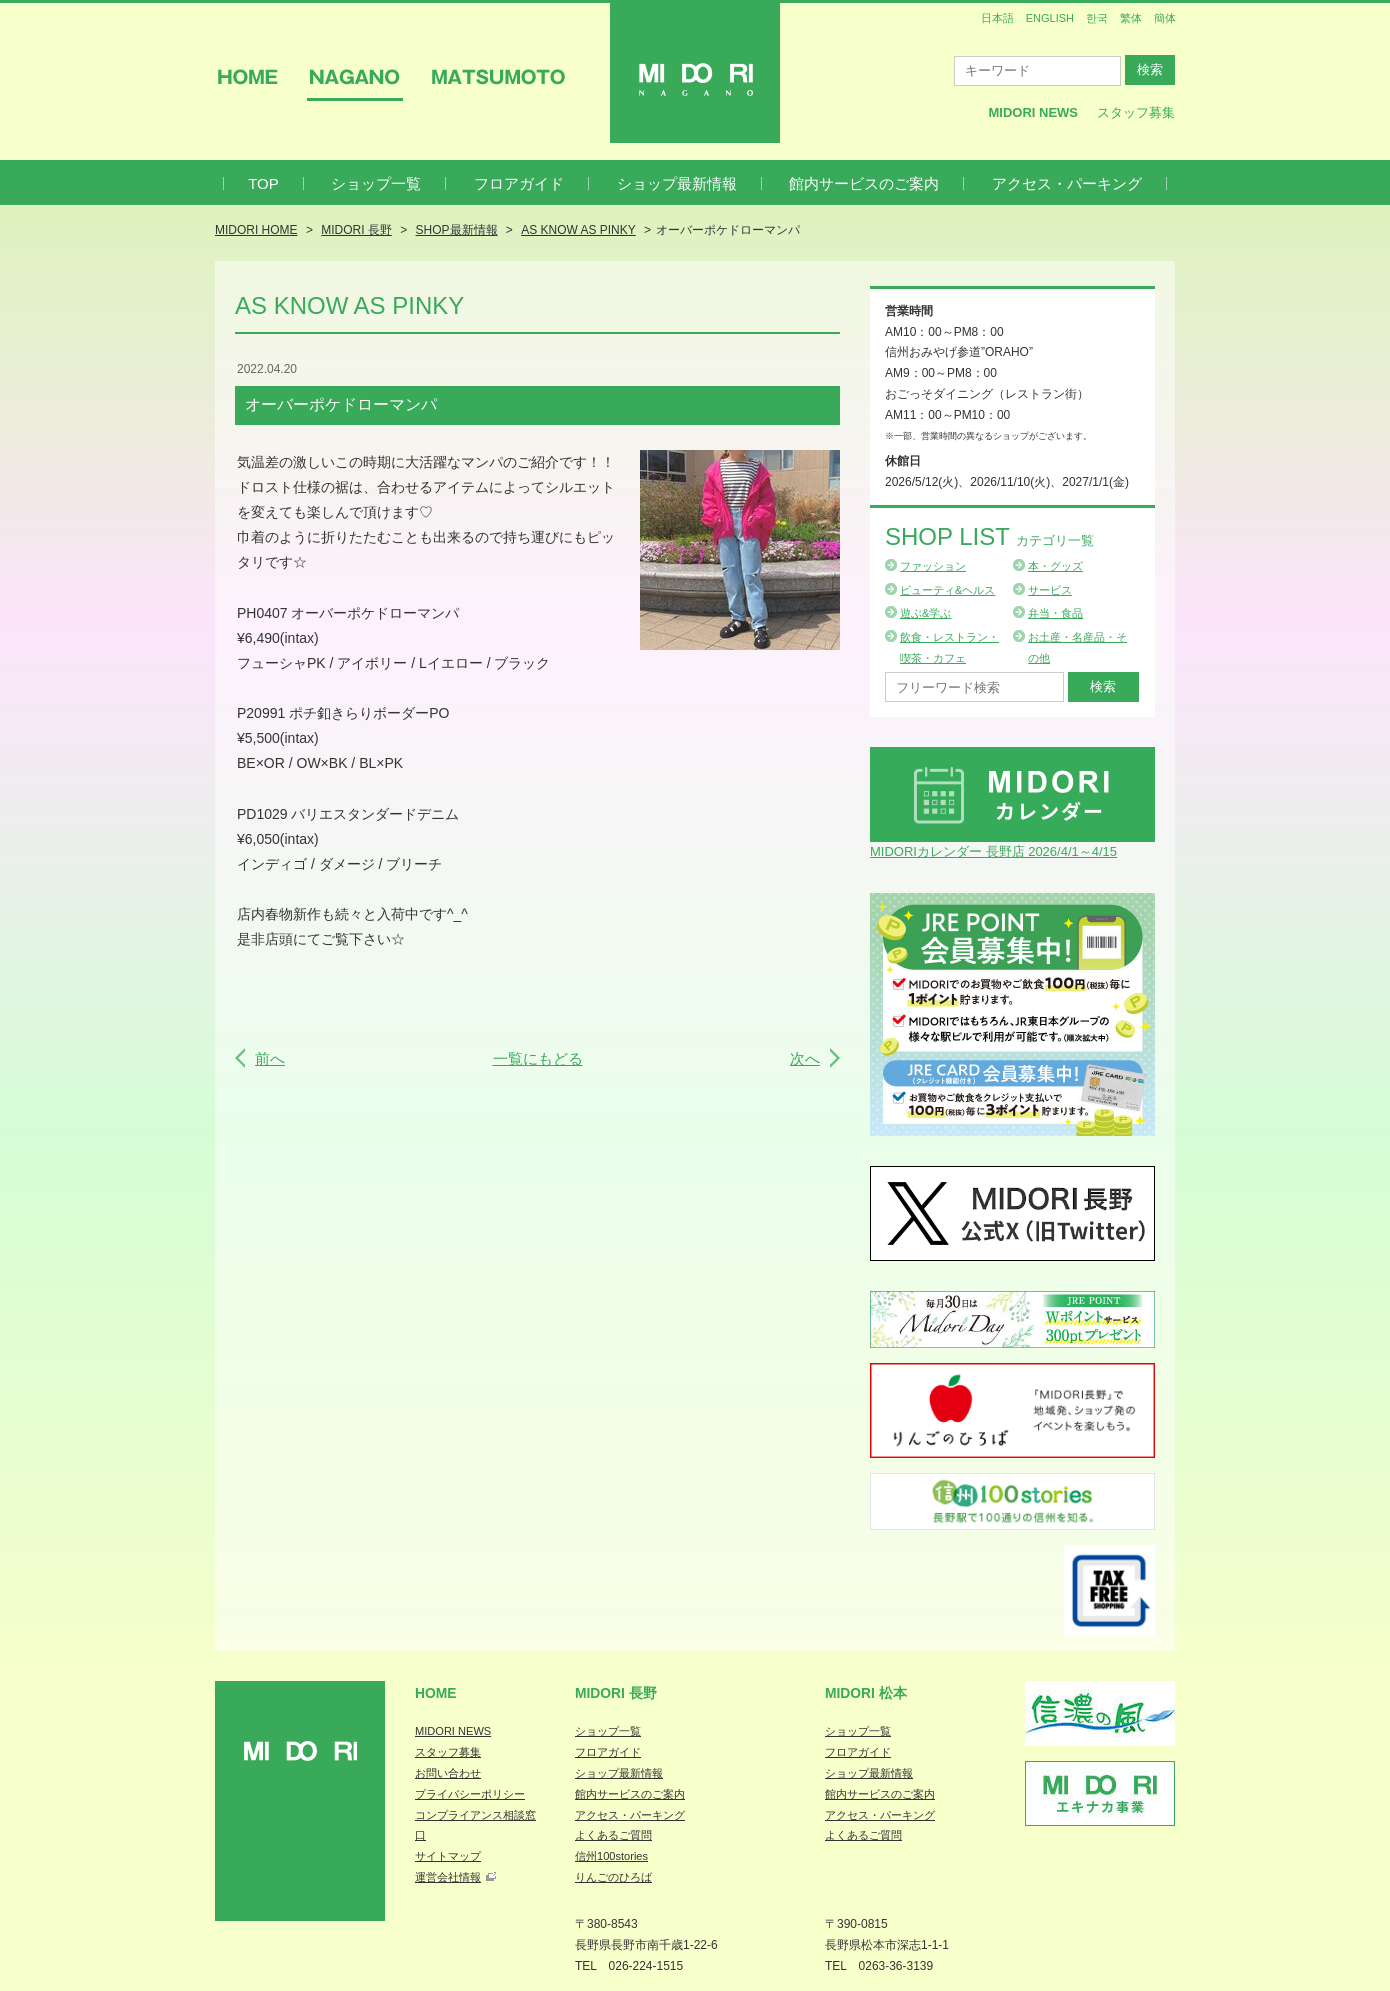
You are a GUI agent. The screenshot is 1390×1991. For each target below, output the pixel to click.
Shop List (989, 536)
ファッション (933, 566)
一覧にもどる (538, 1058)
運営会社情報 (448, 1877)
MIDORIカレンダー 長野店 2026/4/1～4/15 (993, 851)
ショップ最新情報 (677, 183)
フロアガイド (519, 183)
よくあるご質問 (613, 1835)
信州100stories (611, 1856)
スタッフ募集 (1136, 112)
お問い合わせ (448, 1773)
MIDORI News (1033, 112)
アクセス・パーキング (1067, 183)
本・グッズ (1055, 566)
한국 (1097, 18)
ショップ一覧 (376, 183)
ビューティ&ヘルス (947, 590)
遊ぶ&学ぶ (925, 613)
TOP (263, 183)
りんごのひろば (613, 1877)
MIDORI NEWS (453, 1731)
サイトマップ (448, 1856)
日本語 (997, 18)
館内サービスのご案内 (864, 183)
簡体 (1165, 18)
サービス (1050, 590)
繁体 (1131, 18)
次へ (805, 1058)
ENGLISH (1050, 18)
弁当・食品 (1055, 613)
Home (436, 1693)
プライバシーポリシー (470, 1794)
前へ (270, 1058)
